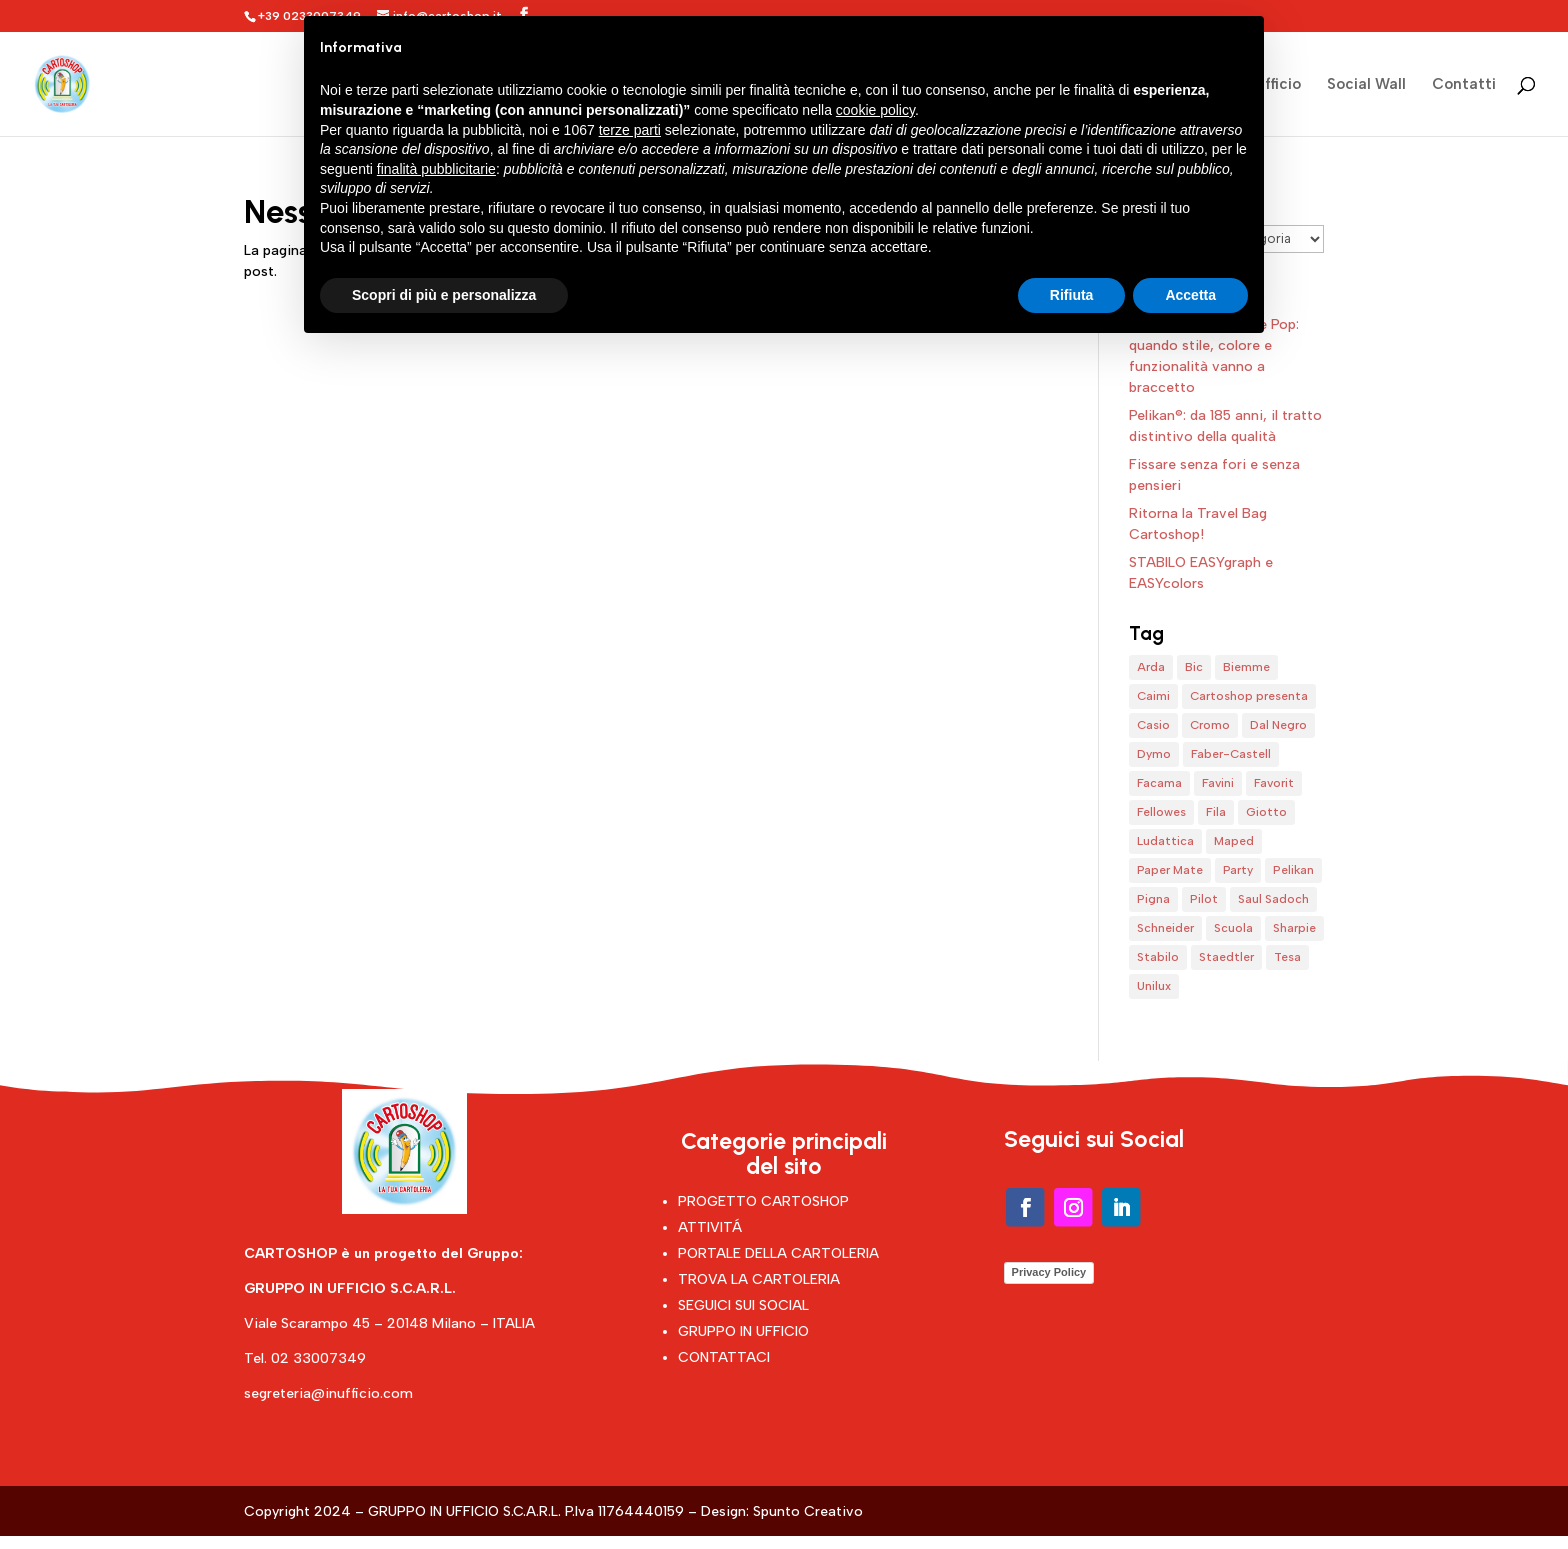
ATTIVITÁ (710, 1227)
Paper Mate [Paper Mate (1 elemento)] (1170, 870)
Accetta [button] (1190, 295)
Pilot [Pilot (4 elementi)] (1204, 899)
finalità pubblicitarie (436, 169)
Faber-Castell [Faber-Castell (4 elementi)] (1231, 754)
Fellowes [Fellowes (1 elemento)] (1161, 812)
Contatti (1464, 85)
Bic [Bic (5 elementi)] (1194, 667)
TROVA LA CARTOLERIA (759, 1279)
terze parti (630, 130)
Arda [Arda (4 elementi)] (1151, 667)
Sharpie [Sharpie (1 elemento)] (1294, 928)
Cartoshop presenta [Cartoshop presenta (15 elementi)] (1249, 696)
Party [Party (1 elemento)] (1238, 870)
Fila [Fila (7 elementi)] (1216, 812)
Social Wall (1366, 85)
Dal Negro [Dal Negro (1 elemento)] (1278, 725)
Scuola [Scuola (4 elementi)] (1233, 928)
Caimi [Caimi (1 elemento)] (1153, 696)
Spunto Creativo (808, 1511)
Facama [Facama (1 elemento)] (1159, 783)
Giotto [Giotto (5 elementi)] (1266, 812)
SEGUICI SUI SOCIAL (743, 1305)
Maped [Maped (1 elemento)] (1234, 841)
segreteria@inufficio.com (328, 1393)
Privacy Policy (1049, 1272)
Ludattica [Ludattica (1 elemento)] (1165, 841)
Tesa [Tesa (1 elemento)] (1287, 957)
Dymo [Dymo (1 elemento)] (1154, 754)
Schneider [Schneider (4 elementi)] (1165, 928)
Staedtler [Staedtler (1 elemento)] (1226, 957)
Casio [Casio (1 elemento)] (1153, 725)
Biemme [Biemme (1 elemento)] (1246, 667)
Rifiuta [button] (1072, 295)
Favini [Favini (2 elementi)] (1218, 783)
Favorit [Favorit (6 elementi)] (1274, 783)
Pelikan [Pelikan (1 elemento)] (1293, 870)
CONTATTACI (724, 1357)
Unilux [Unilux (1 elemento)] (1154, 986)
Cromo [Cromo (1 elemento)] (1210, 725)
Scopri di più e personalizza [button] (444, 295)
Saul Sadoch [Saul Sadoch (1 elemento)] (1273, 899)
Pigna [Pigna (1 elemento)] (1153, 899)
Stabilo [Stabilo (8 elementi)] (1158, 957)
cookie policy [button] (875, 110)
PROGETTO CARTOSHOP (763, 1201)
